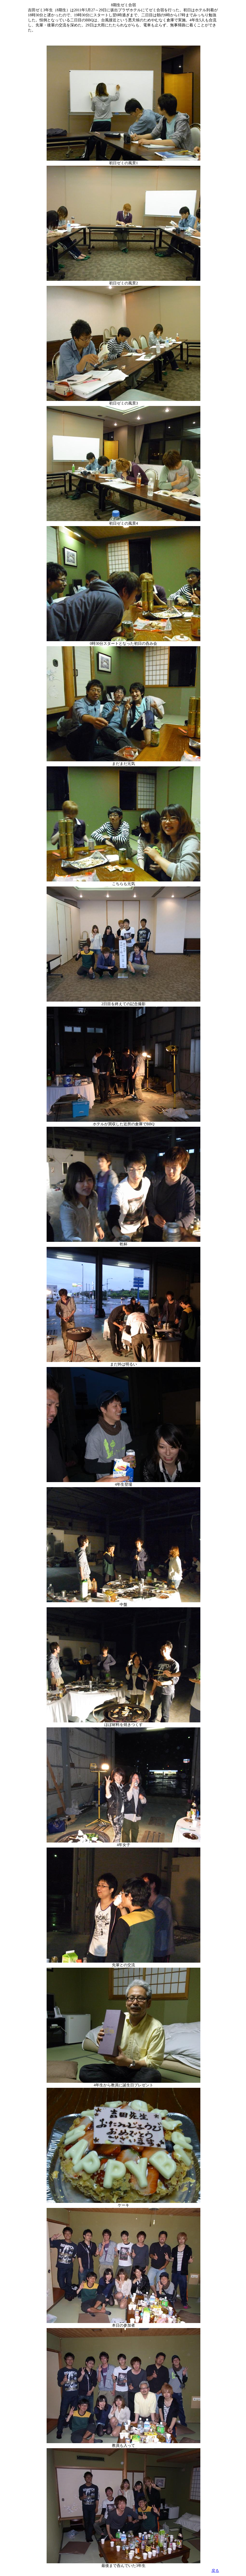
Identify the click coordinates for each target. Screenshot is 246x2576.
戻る (215, 2571)
